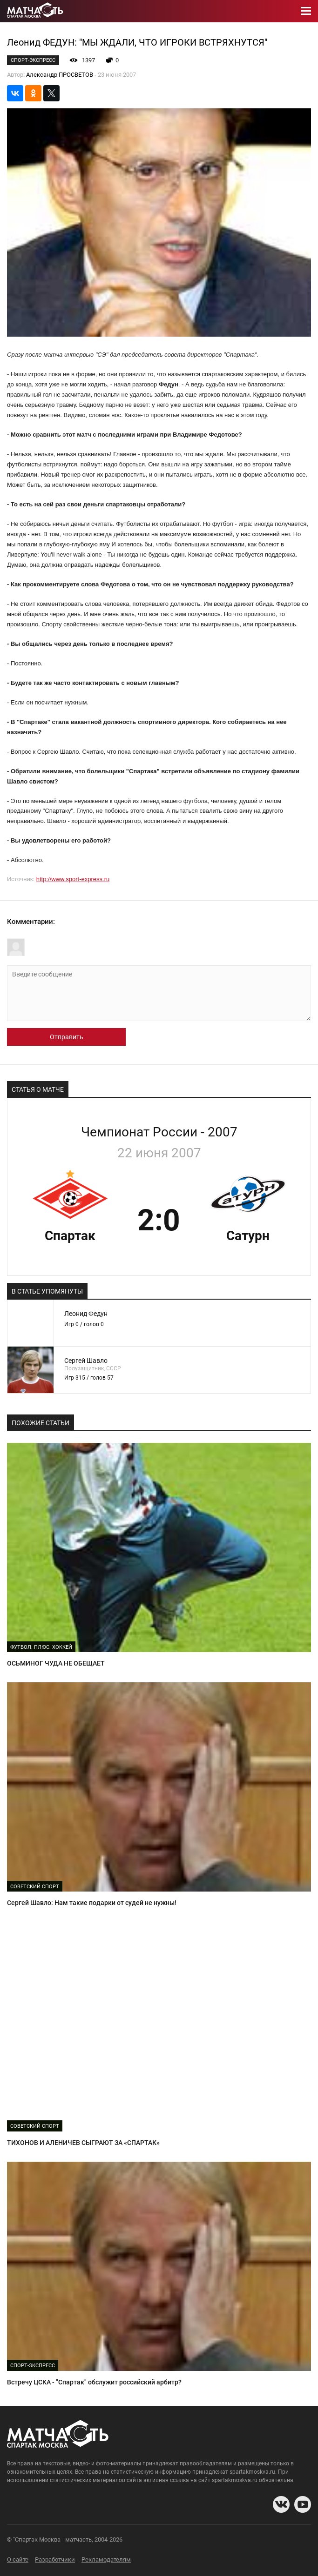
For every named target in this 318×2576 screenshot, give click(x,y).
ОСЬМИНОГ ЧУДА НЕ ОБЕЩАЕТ (56, 1663)
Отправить (66, 1037)
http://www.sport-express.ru (73, 879)
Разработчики (55, 2559)
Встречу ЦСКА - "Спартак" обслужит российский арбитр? (94, 2382)
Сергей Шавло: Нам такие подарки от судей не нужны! (91, 1902)
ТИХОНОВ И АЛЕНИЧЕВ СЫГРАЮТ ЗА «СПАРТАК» (83, 2142)
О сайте (17, 2559)
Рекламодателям (106, 2559)
